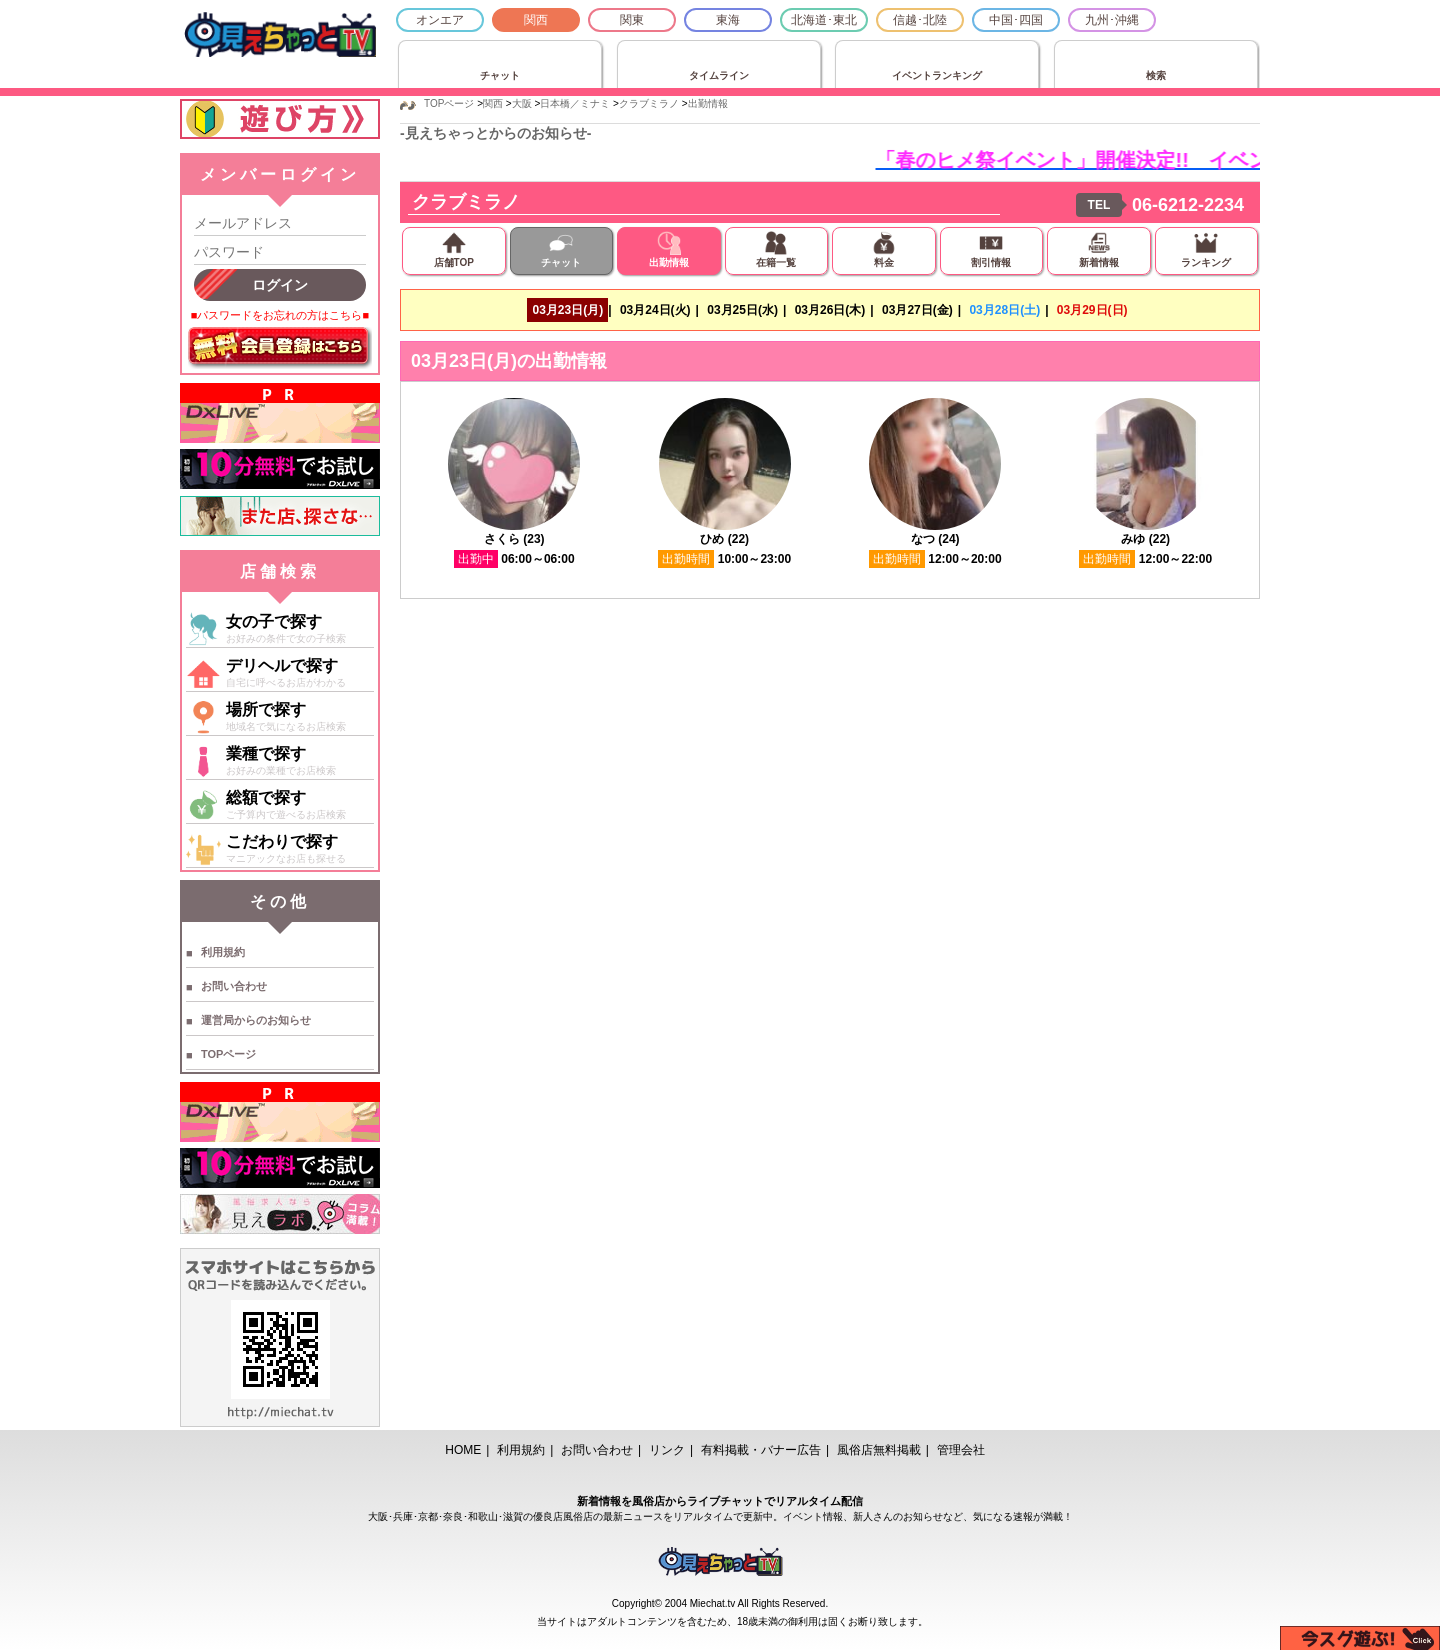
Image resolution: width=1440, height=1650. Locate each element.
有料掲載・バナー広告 (761, 1450)
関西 (536, 20)
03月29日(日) (1092, 310)
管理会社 (961, 1450)
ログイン (280, 285)
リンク (667, 1450)
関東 (632, 20)
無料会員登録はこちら (280, 348)
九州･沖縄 (1112, 20)
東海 (728, 20)
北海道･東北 (824, 20)
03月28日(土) (1004, 310)
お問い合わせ (234, 986)
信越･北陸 (920, 20)
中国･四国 (1016, 20)
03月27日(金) (917, 310)
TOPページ (228, 1054)
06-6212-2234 (1188, 205)
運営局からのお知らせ (256, 1020)
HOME (463, 1450)
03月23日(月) (567, 310)
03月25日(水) (742, 310)
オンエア (440, 20)
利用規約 (223, 952)
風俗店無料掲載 (879, 1450)
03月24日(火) (655, 310)
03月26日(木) (830, 310)
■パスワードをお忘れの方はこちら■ (280, 315)
